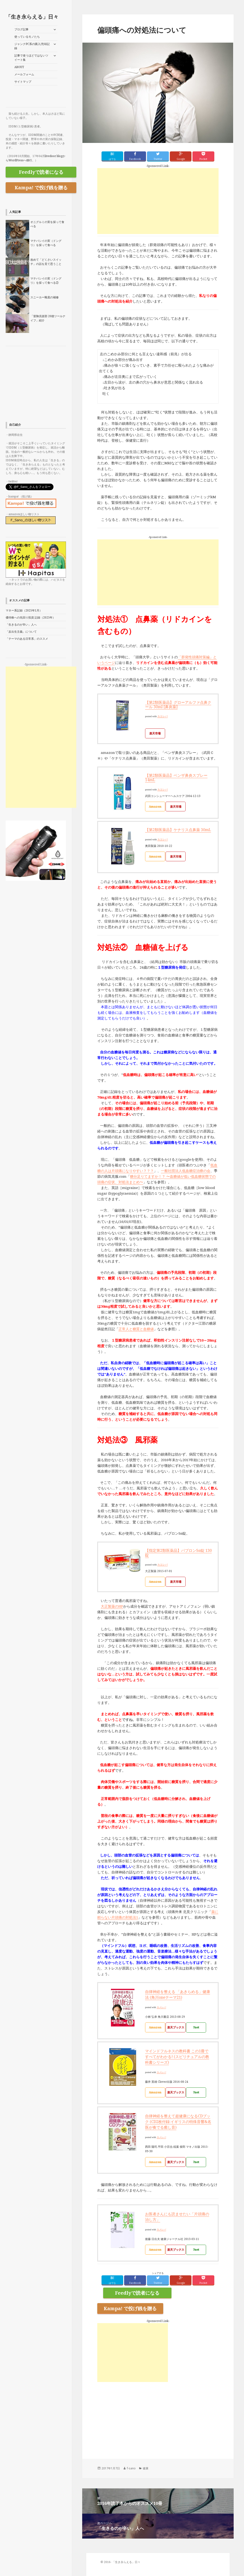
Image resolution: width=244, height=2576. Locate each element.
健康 (145, 2468)
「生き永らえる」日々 (32, 16)
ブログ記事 (21, 29)
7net (193, 2027)
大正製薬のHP (112, 1606)
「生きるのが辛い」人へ (21, 625)
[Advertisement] (41, 737)
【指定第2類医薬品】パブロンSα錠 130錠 (178, 1552)
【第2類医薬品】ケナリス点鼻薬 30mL (178, 829)
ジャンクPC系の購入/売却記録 (32, 46)
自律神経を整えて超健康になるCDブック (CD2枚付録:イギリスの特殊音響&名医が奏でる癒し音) (178, 2121)
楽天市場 (155, 733)
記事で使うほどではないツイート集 (31, 57)
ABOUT (19, 67)
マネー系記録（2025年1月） (24, 610)
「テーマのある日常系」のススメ (27, 639)
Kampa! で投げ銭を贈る (41, 187)
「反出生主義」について (21, 632)
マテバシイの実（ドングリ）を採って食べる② (45, 280)
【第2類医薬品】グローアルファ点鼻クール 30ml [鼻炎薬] (178, 704)
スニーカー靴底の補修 (44, 297)
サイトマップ (22, 82)
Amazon (155, 807)
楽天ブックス (175, 2027)
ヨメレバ (161, 2007)
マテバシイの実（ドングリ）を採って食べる (45, 243)
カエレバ (162, 716)
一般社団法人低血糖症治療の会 (185, 1170)
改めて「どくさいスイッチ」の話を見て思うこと (45, 262)
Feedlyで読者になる (41, 172)
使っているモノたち (27, 37)
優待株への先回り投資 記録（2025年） (30, 617)
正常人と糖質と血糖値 (136, 1328)
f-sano (131, 2468)
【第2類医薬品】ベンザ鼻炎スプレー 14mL (176, 777)
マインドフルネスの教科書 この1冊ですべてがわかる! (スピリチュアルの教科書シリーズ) (177, 2056)
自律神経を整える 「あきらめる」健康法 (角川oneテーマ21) (177, 1994)
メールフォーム (24, 74)
